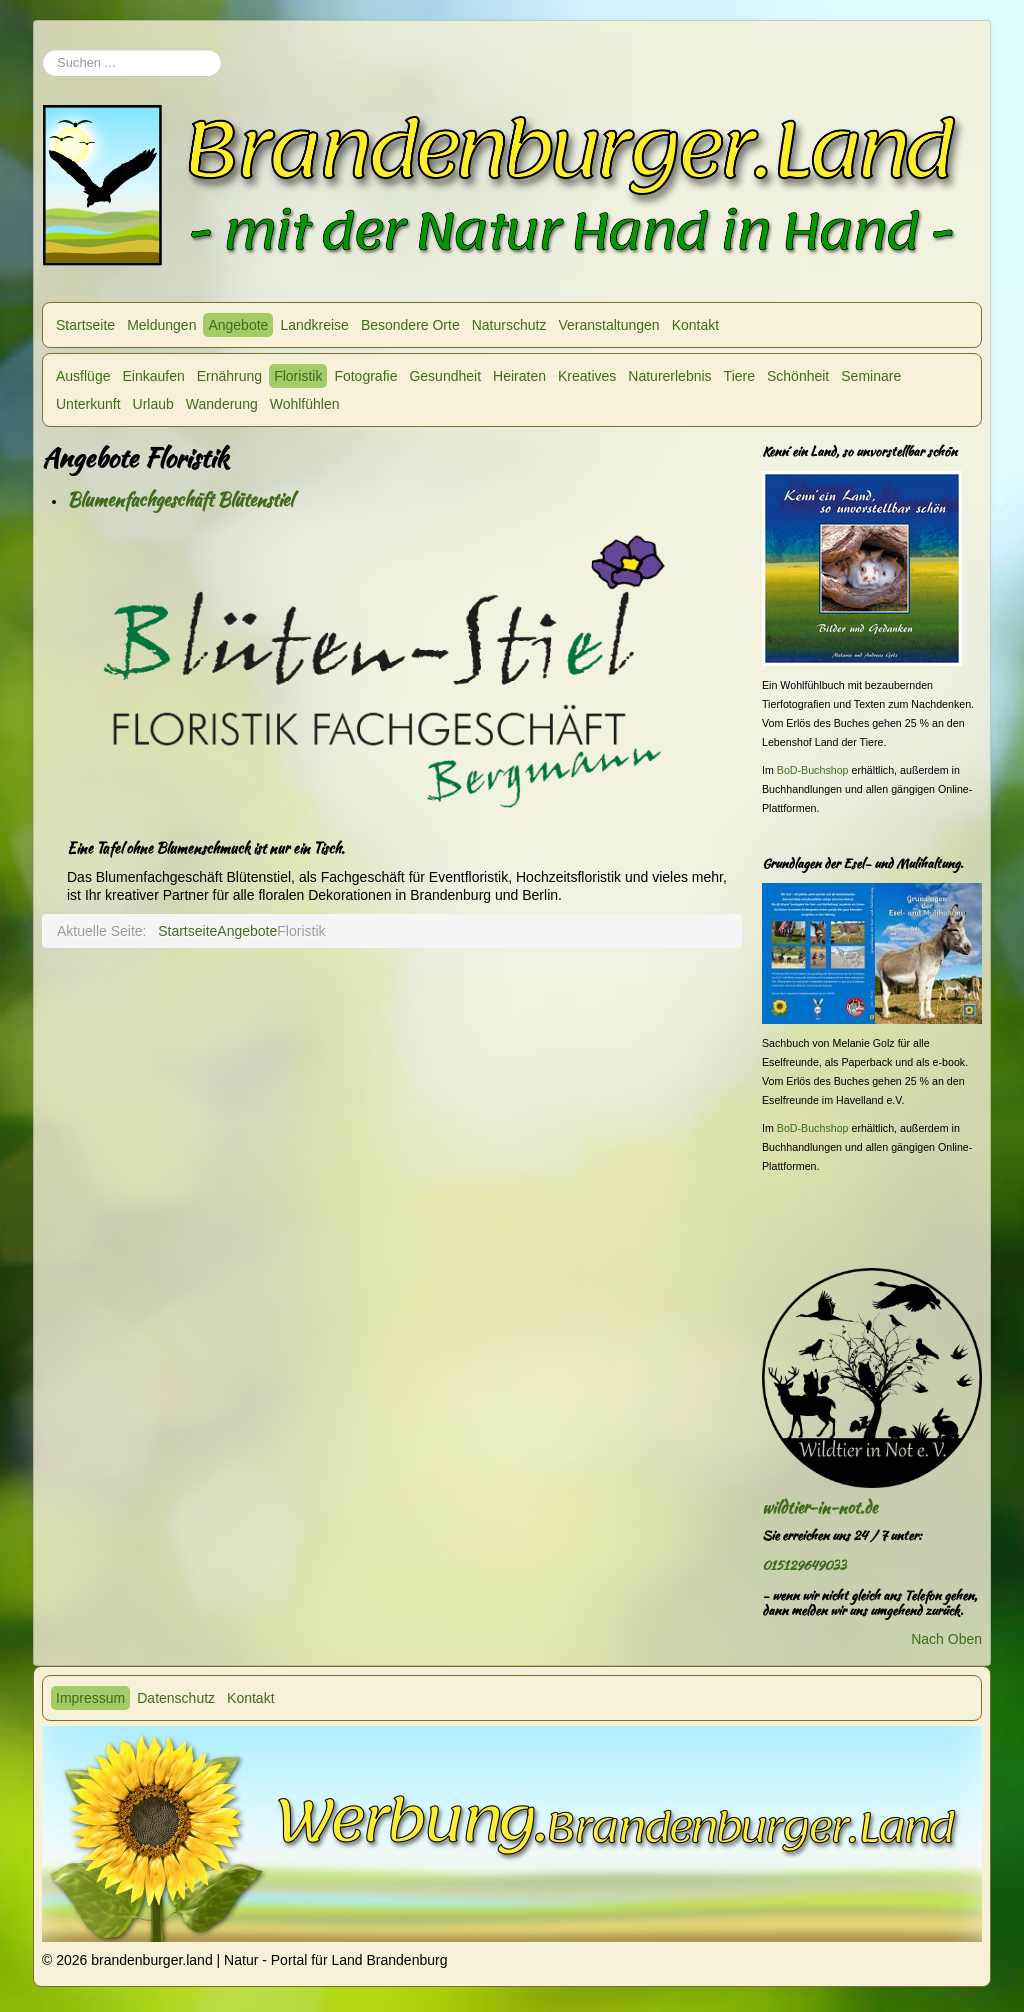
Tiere (739, 376)
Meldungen (161, 325)
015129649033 (804, 1565)
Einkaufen (153, 376)
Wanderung (222, 404)
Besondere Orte (410, 325)
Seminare (871, 376)
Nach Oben (946, 1639)
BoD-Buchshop (813, 770)
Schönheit (798, 376)
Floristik (298, 376)
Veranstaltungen (608, 325)
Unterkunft (88, 404)
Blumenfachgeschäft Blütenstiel (180, 499)
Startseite (85, 325)
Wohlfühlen (305, 404)
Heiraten (519, 376)
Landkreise (314, 325)
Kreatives (587, 376)
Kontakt (695, 325)
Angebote (238, 325)
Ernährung (229, 376)
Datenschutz (176, 1698)
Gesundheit (445, 376)
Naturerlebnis (669, 376)
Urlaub (153, 404)
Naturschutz (509, 325)
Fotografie (365, 376)
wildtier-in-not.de (819, 1507)
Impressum (90, 1698)
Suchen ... (42, 39)
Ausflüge (83, 376)
